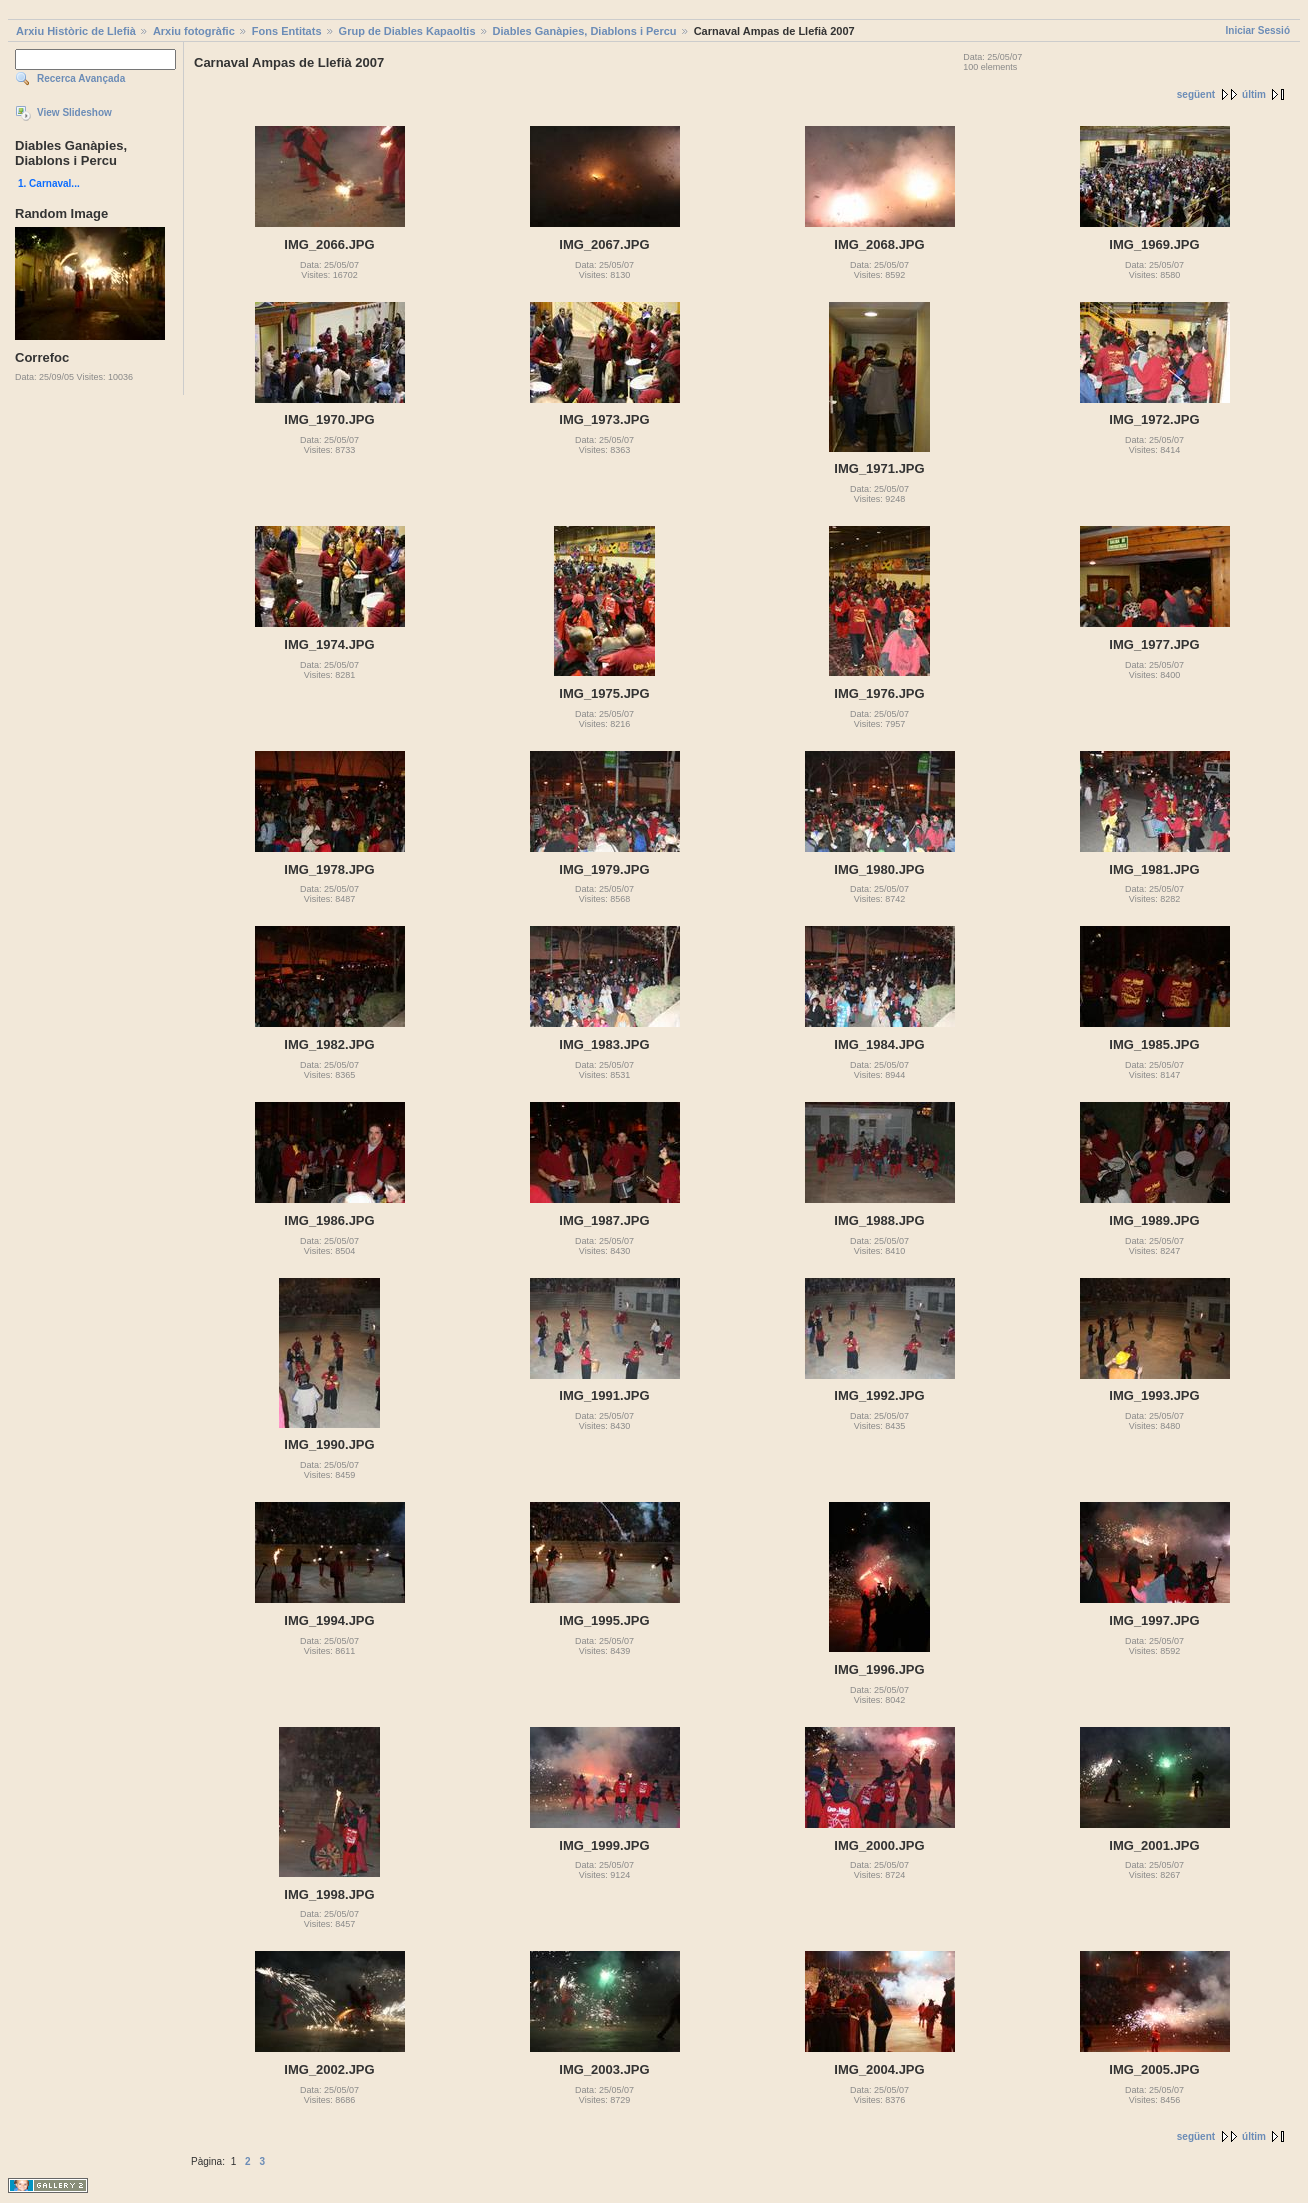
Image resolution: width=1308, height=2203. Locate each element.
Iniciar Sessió (1258, 30)
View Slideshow (74, 112)
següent (1196, 94)
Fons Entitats (287, 31)
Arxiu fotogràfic (194, 31)
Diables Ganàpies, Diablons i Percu (585, 31)
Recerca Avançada (81, 78)
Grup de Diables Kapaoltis (407, 31)
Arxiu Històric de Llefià (76, 31)
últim (1254, 94)
